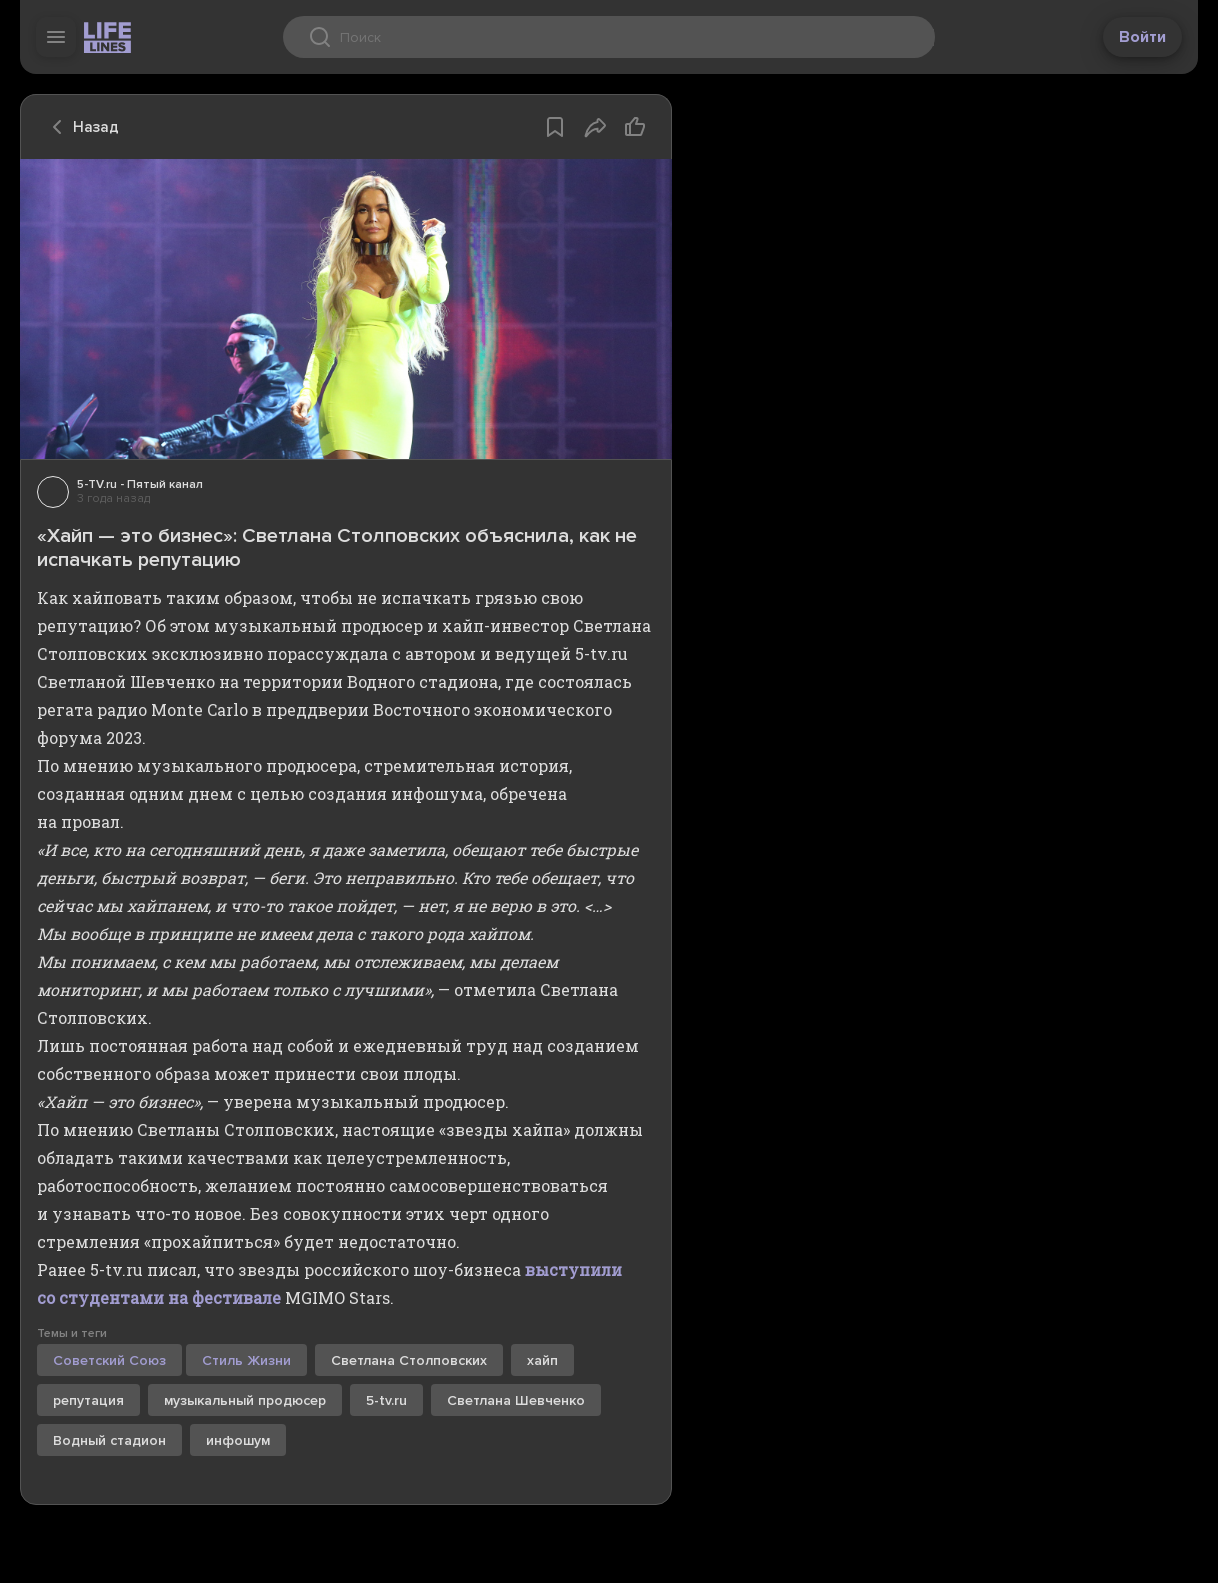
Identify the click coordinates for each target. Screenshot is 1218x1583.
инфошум (238, 1440)
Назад (80, 127)
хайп (542, 1360)
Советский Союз (109, 1360)
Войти (1142, 37)
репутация (88, 1400)
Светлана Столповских (409, 1360)
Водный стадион (109, 1440)
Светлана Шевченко (516, 1400)
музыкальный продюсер (245, 1400)
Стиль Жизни (246, 1360)
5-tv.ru (386, 1400)
